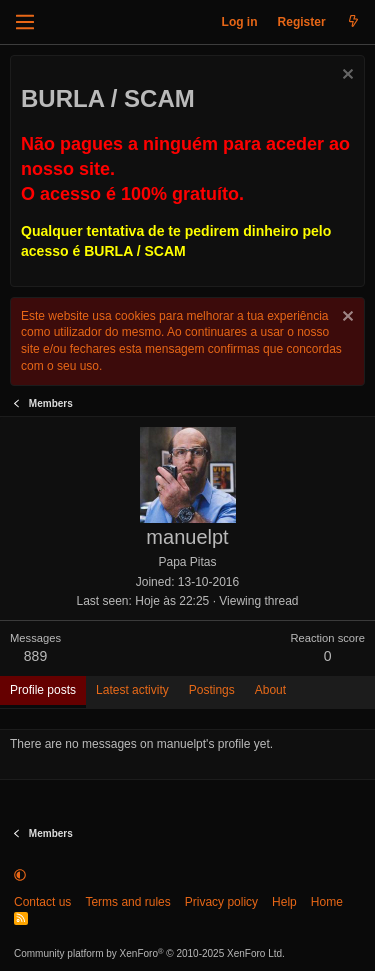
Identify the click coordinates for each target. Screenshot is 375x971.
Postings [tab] (212, 690)
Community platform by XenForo (149, 953)
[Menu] (25, 22)
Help (284, 902)
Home (327, 902)
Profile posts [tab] (43, 690)
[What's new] (353, 22)
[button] (20, 875)
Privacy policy (221, 902)
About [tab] (270, 690)
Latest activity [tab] (132, 690)
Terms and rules (127, 902)
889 (35, 656)
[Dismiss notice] (345, 76)
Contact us (42, 902)
